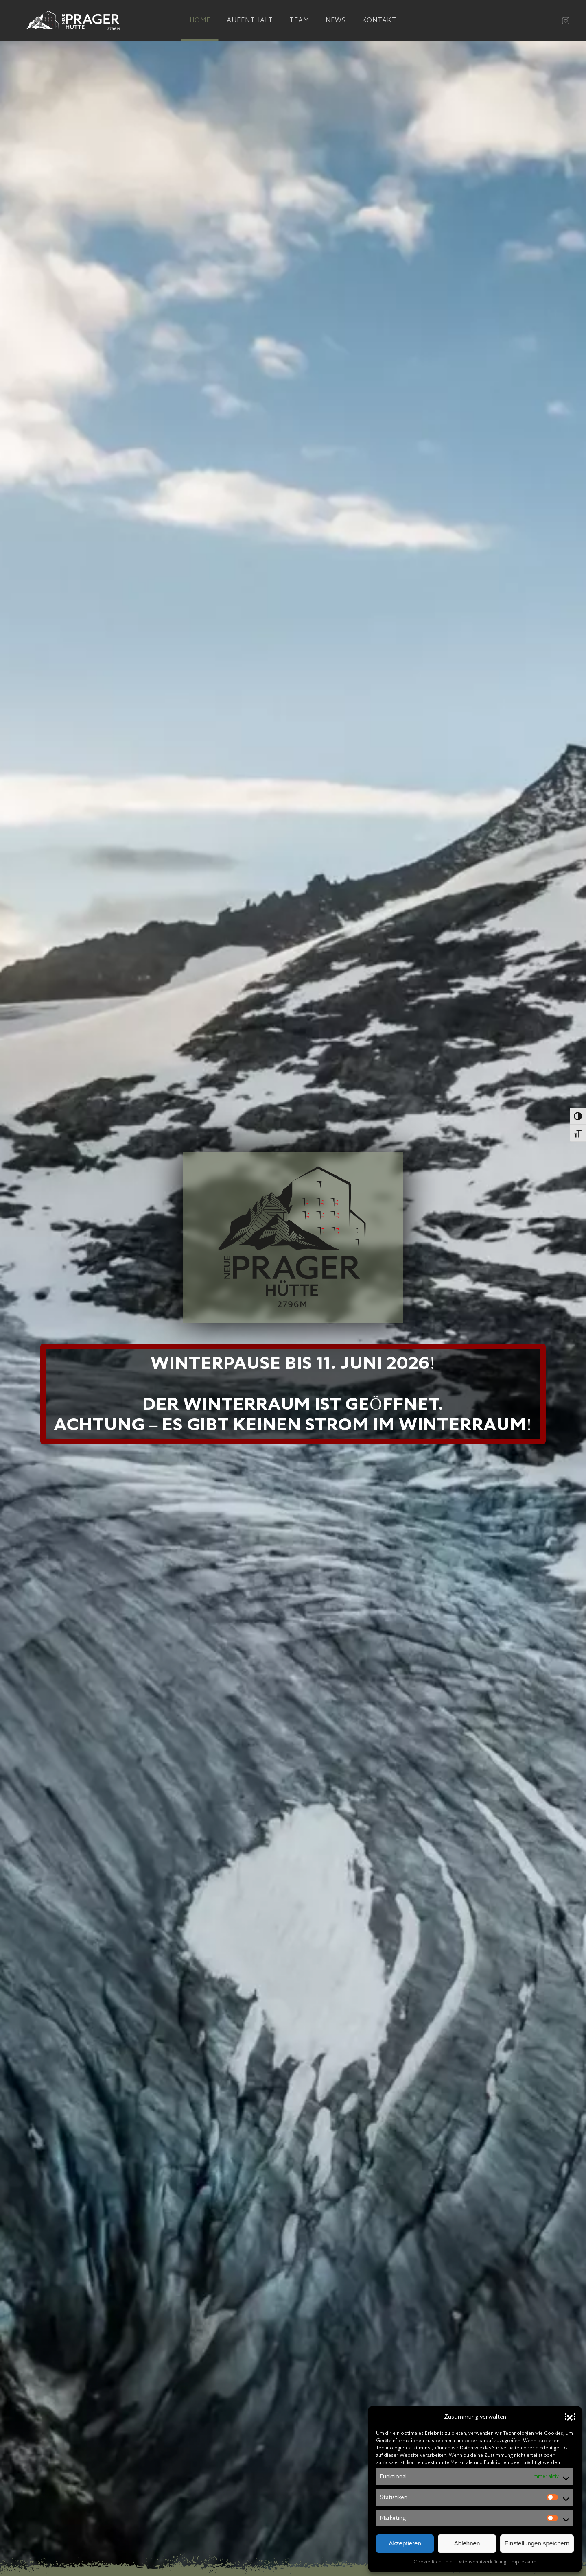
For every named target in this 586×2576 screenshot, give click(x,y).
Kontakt (379, 20)
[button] (570, 2416)
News (336, 20)
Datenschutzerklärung (481, 2562)
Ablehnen (467, 2543)
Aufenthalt (250, 20)
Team (299, 20)
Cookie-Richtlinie (433, 2562)
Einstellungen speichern (537, 2543)
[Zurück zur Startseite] (73, 20)
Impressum (523, 2562)
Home (200, 20)
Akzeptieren (405, 2543)
